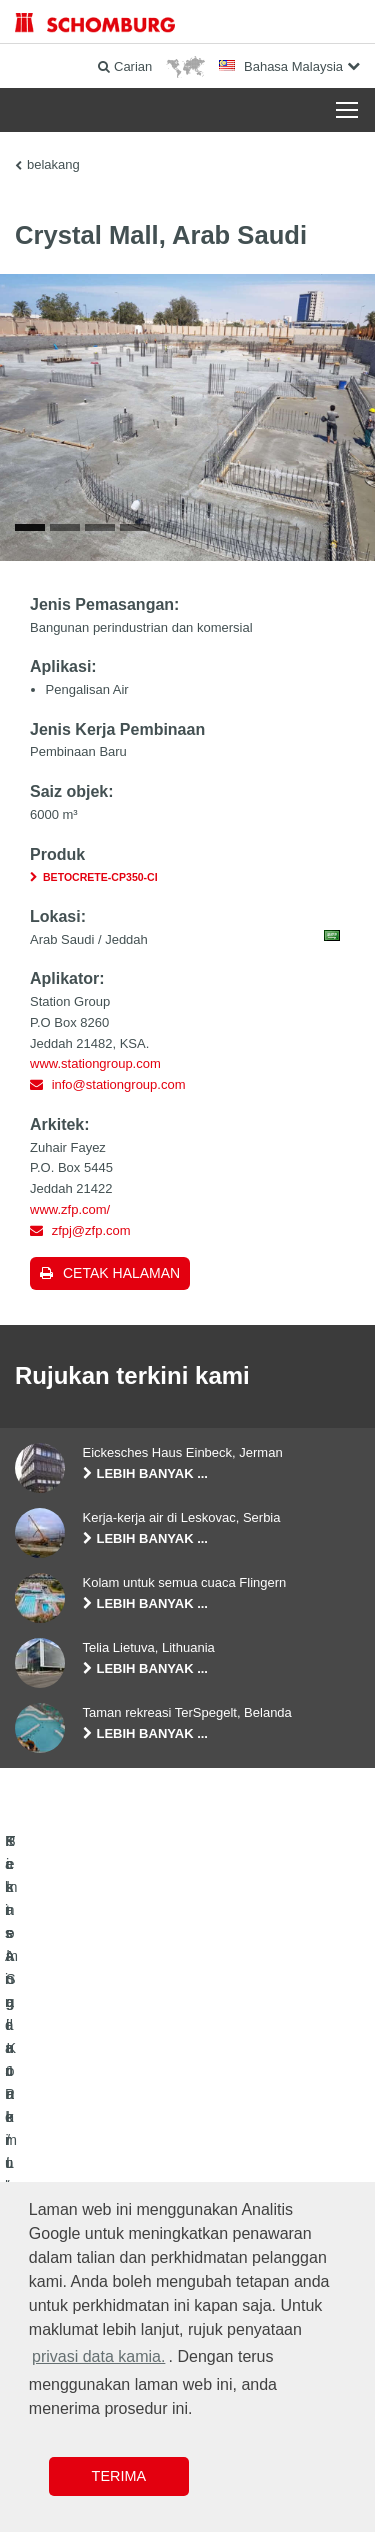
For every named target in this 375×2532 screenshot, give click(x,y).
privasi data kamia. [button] (98, 2356)
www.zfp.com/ (70, 1214)
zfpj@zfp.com (91, 1235)
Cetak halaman (121, 1279)
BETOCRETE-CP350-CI (100, 883)
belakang (53, 164)
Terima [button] (119, 2476)
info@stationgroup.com (119, 1090)
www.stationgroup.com (95, 1069)
